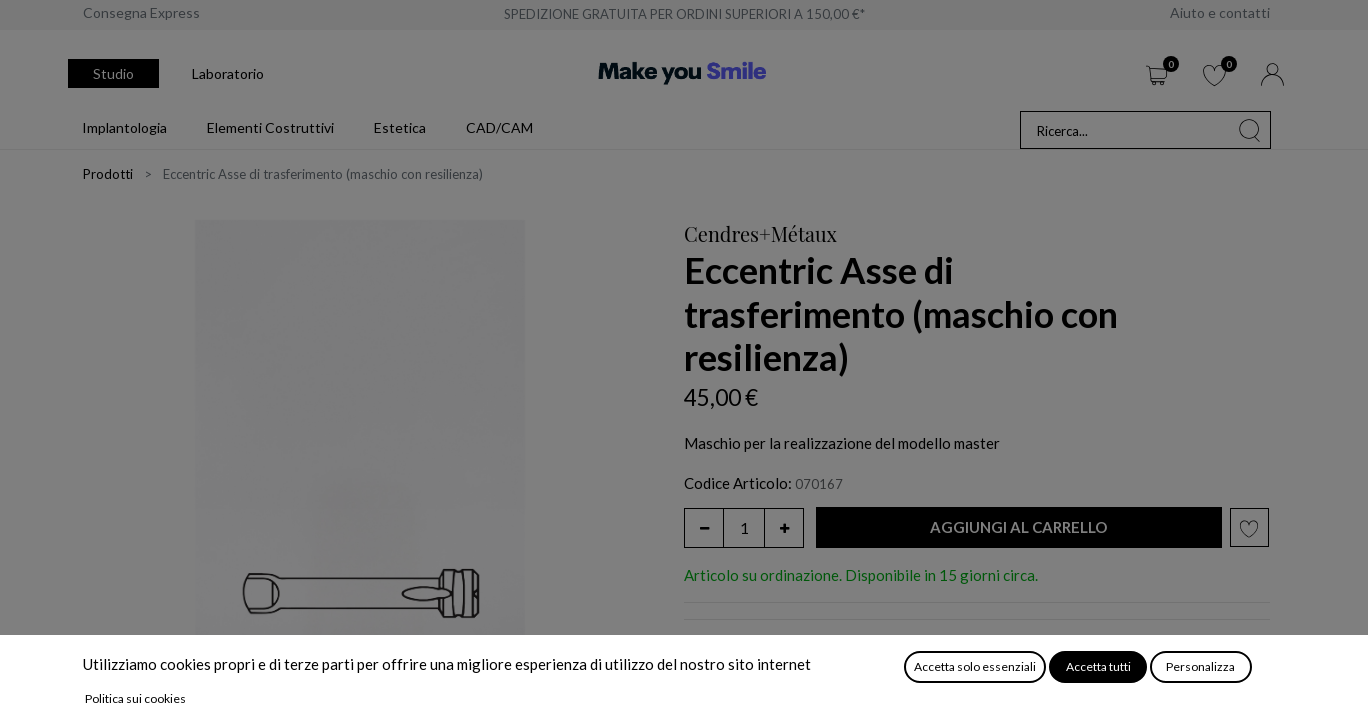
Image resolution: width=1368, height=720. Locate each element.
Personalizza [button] (1200, 666)
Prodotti (108, 174)
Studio (113, 73)
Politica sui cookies (135, 698)
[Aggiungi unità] (784, 528)
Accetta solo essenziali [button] (975, 666)
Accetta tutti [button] (1098, 666)
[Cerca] (1250, 130)
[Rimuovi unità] (704, 528)
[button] (1019, 527)
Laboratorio (228, 73)
